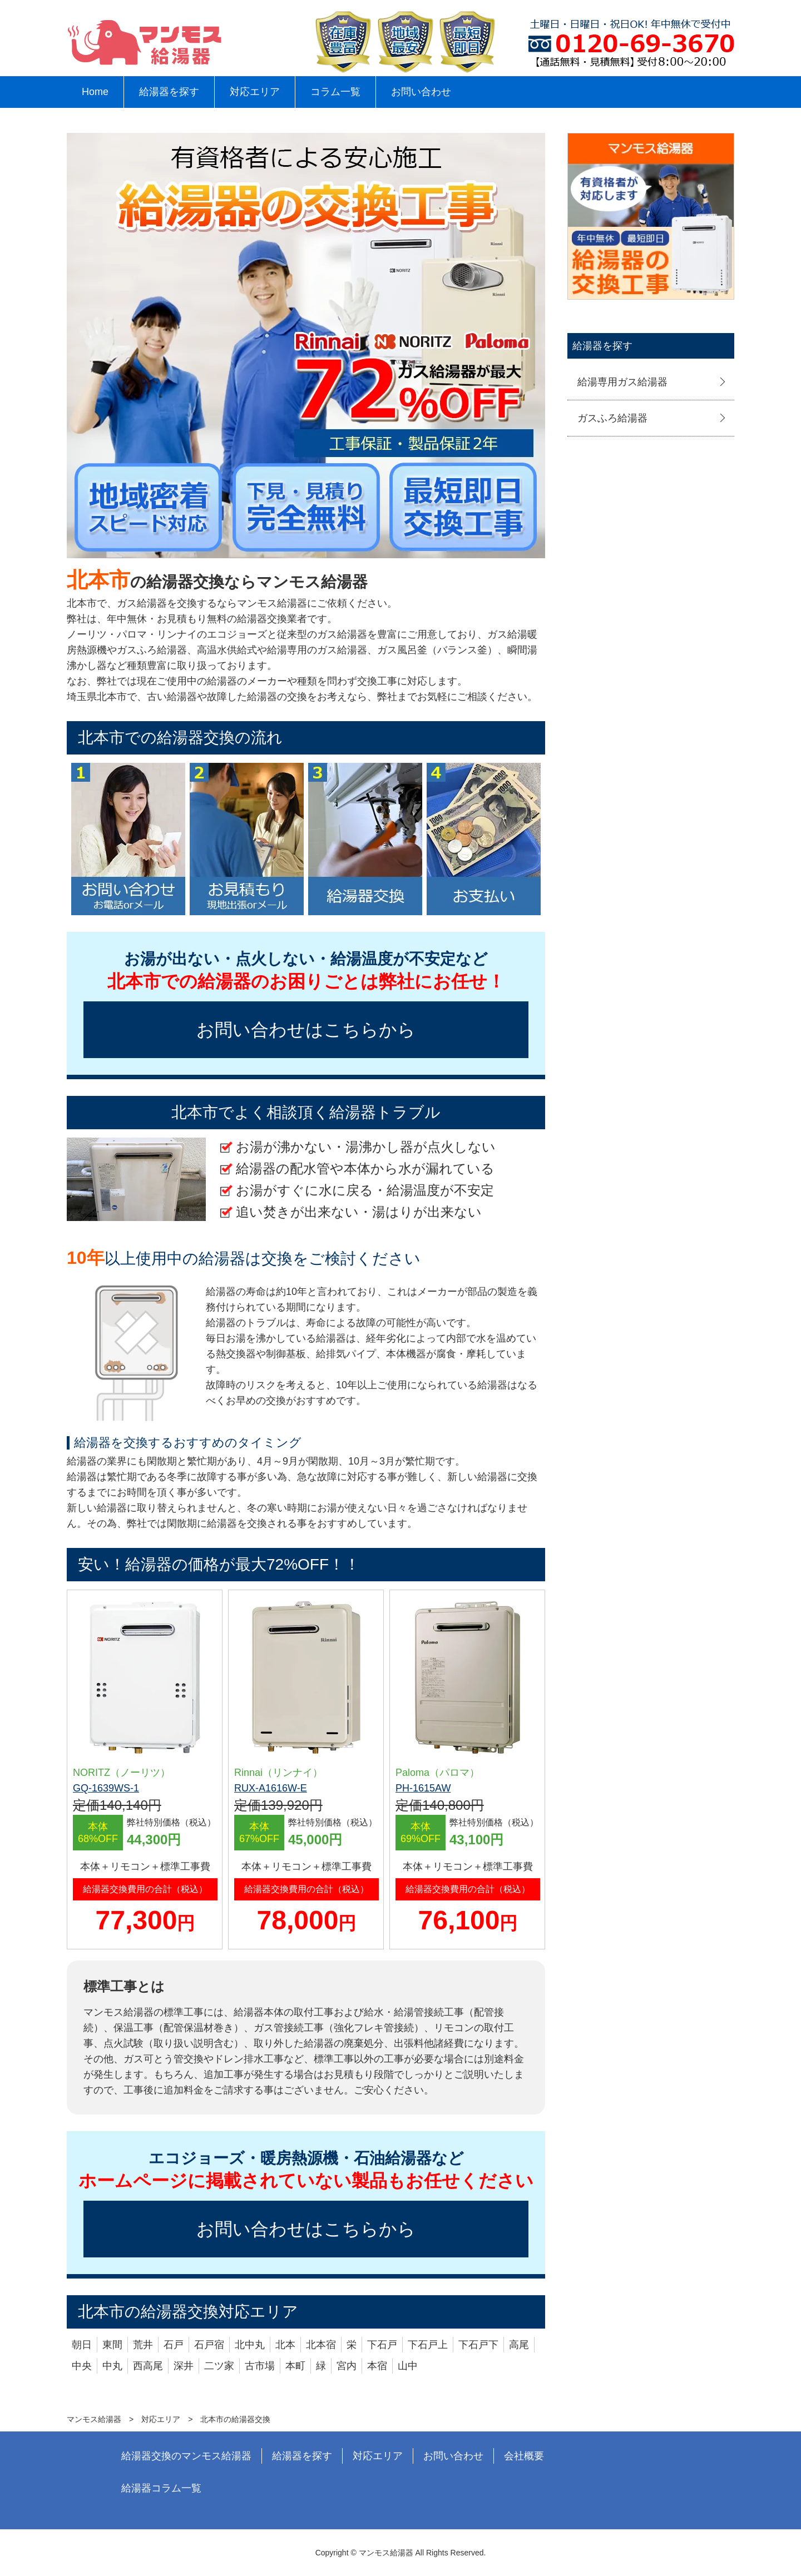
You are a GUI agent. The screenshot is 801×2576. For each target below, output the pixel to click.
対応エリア (255, 91)
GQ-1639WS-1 (106, 1788)
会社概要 (524, 2455)
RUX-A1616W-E (270, 1788)
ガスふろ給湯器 (612, 418)
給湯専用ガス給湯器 (622, 382)
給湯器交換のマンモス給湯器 (186, 2455)
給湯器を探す (169, 91)
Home (95, 91)
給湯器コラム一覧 (161, 2488)
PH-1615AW (423, 1788)
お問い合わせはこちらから (306, 1030)
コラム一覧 (335, 91)
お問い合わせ (421, 91)
